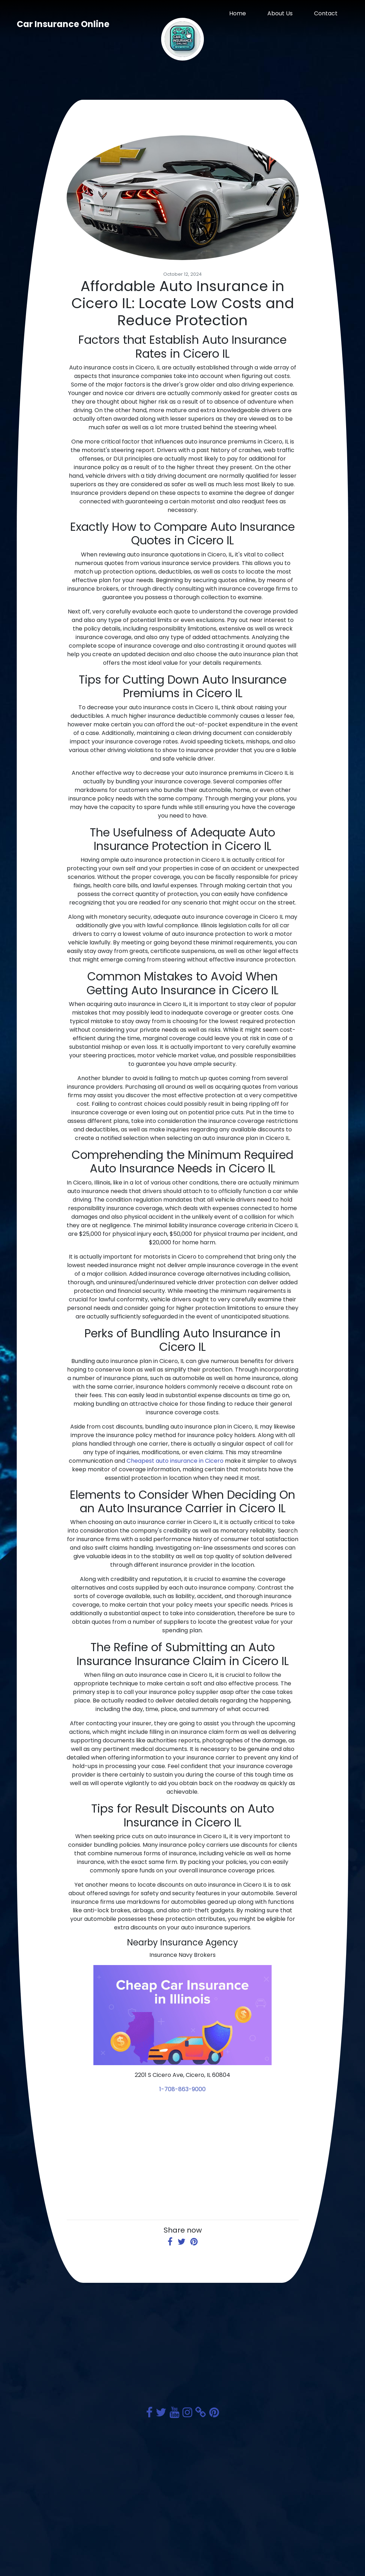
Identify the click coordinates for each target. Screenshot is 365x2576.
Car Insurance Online (63, 24)
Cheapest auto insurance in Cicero (175, 1461)
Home (237, 13)
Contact (326, 13)
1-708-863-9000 (182, 2089)
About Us (280, 13)
